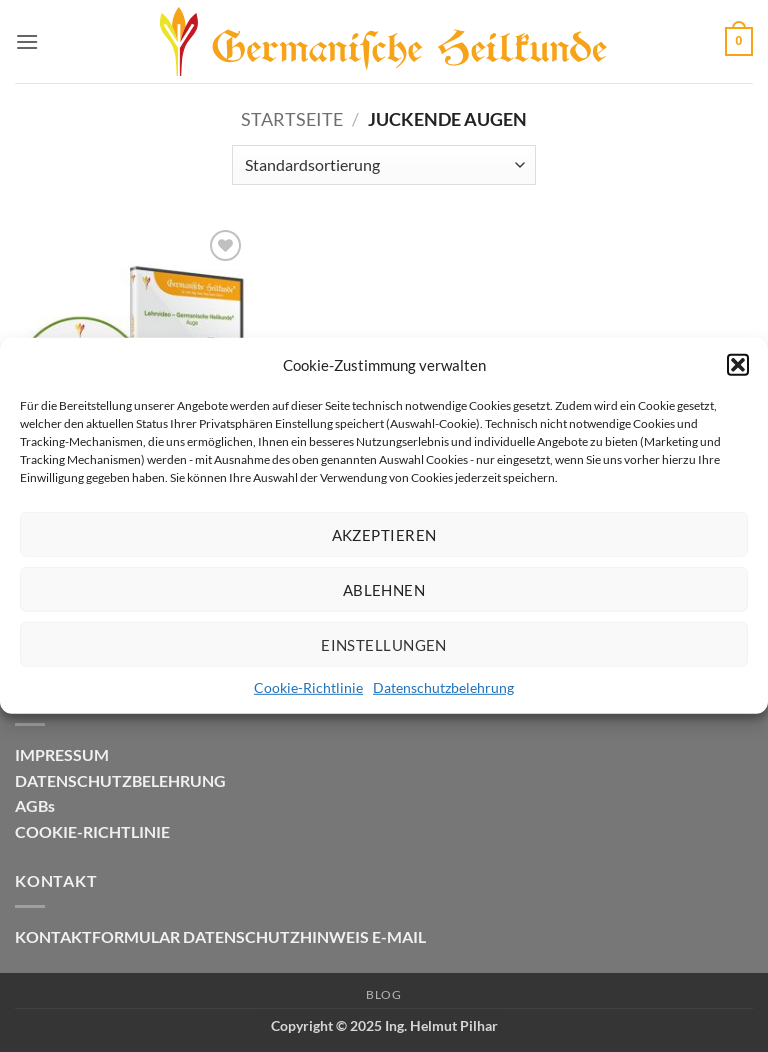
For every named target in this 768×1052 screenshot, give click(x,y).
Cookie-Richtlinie (308, 687)
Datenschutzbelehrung (443, 687)
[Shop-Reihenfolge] (383, 165)
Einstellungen (384, 644)
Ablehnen (384, 589)
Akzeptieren (384, 534)
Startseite (292, 119)
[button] (738, 365)
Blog (383, 994)
